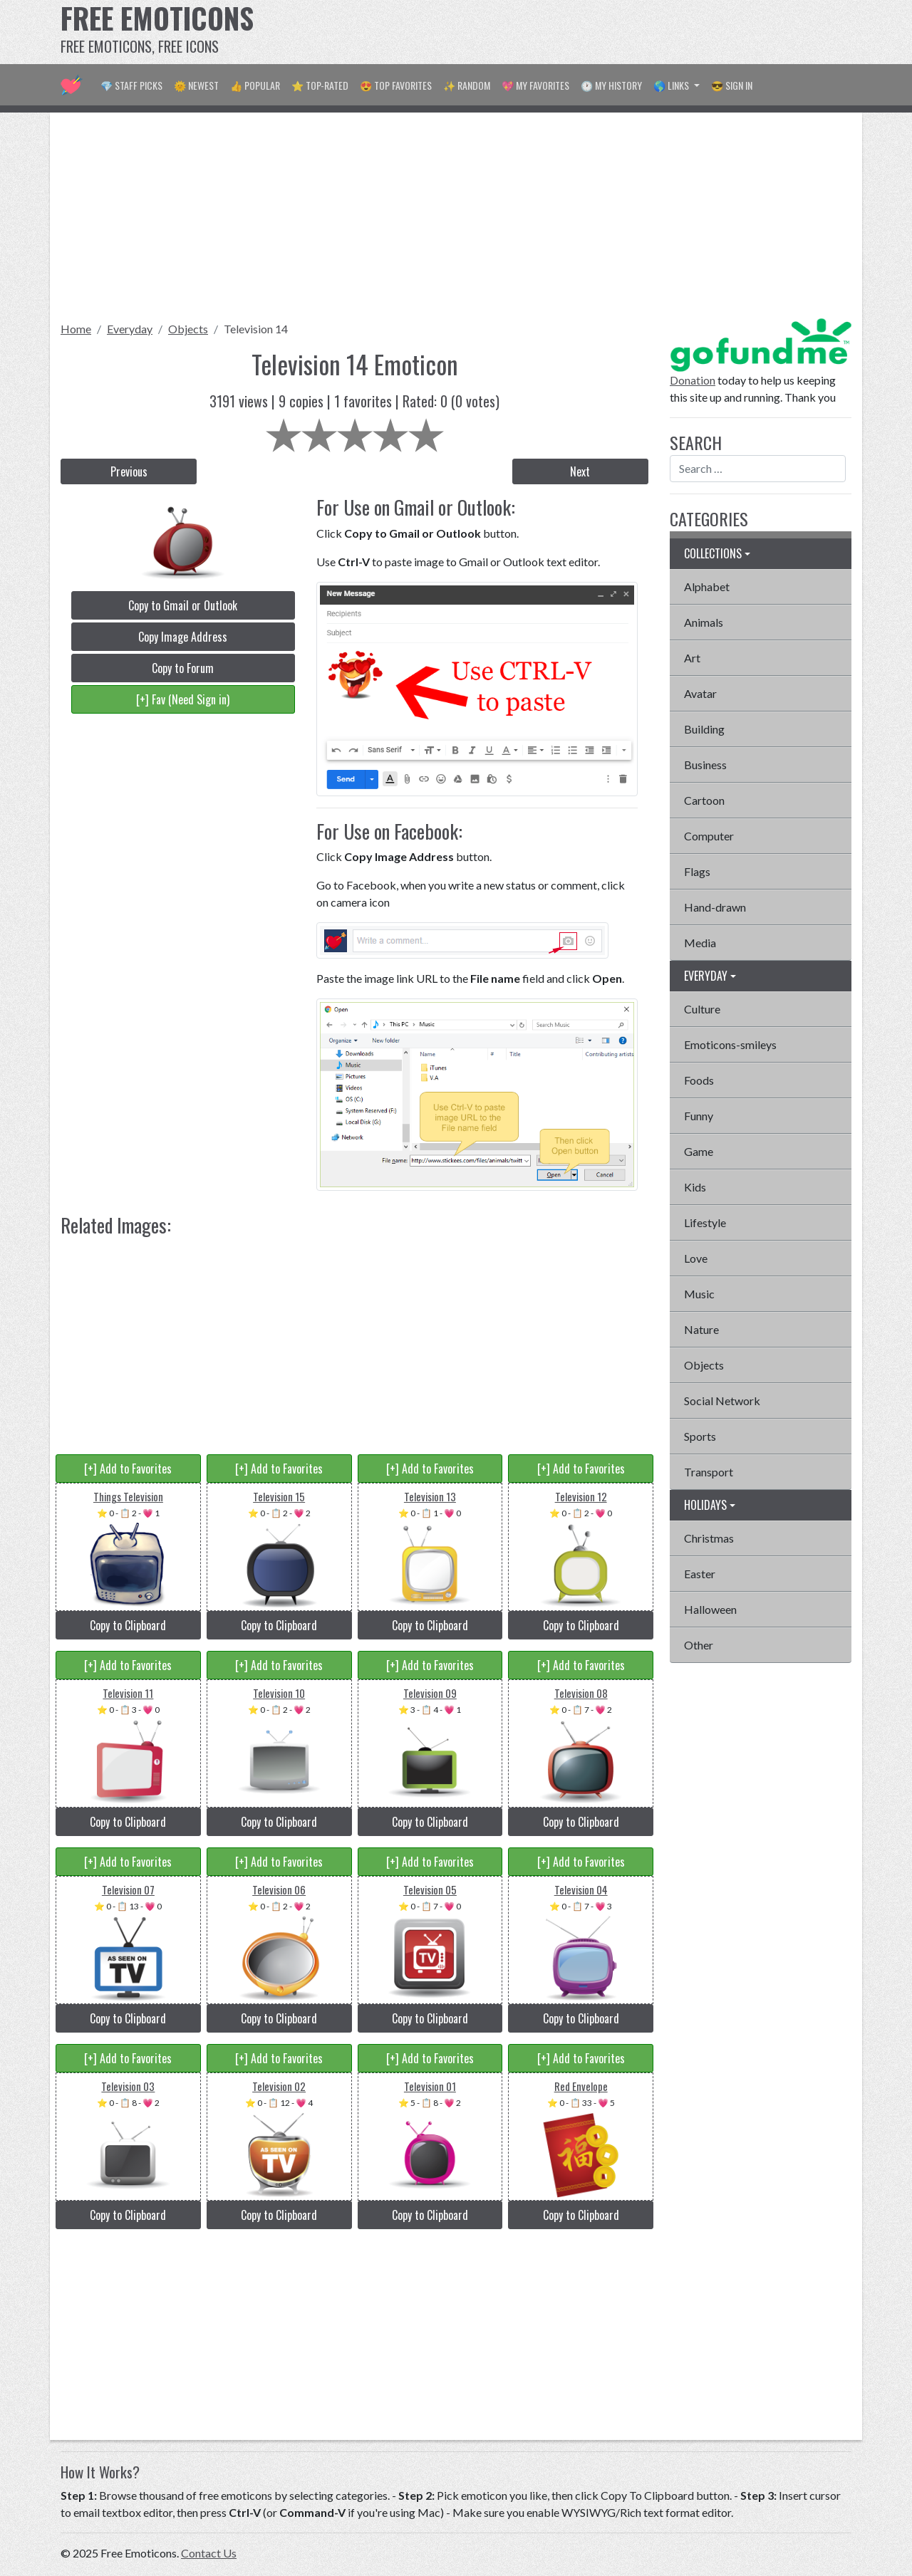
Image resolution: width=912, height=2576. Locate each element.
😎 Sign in (731, 85)
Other (698, 1645)
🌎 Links (672, 85)
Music (699, 1293)
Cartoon (704, 800)
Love (696, 1258)
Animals (703, 622)
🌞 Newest (196, 85)
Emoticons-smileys (730, 1044)
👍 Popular (255, 85)
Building (704, 729)
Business (705, 764)
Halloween (710, 1609)
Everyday (129, 328)
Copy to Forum (183, 668)
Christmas (709, 1538)
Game (698, 1151)
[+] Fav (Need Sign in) (182, 699)
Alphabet (707, 586)
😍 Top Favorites (396, 85)
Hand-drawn (715, 907)
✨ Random (466, 85)
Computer (709, 836)
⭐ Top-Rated (319, 85)
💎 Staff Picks (131, 85)
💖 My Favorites (535, 85)
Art (692, 657)
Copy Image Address (182, 636)
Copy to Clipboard (128, 1625)
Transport (708, 1472)
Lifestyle (705, 1222)
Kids (695, 1187)
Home (76, 328)
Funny (698, 1115)
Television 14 (256, 328)
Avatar (700, 693)
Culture (702, 1009)
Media (700, 942)
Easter (699, 1573)
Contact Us (209, 2553)
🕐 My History (611, 85)
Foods (699, 1080)
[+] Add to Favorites (128, 1468)
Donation (692, 380)
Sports (700, 1436)
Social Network (722, 1400)
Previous (128, 471)
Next (580, 471)
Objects (188, 328)
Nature (701, 1329)
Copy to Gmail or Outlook (182, 605)
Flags (697, 871)
